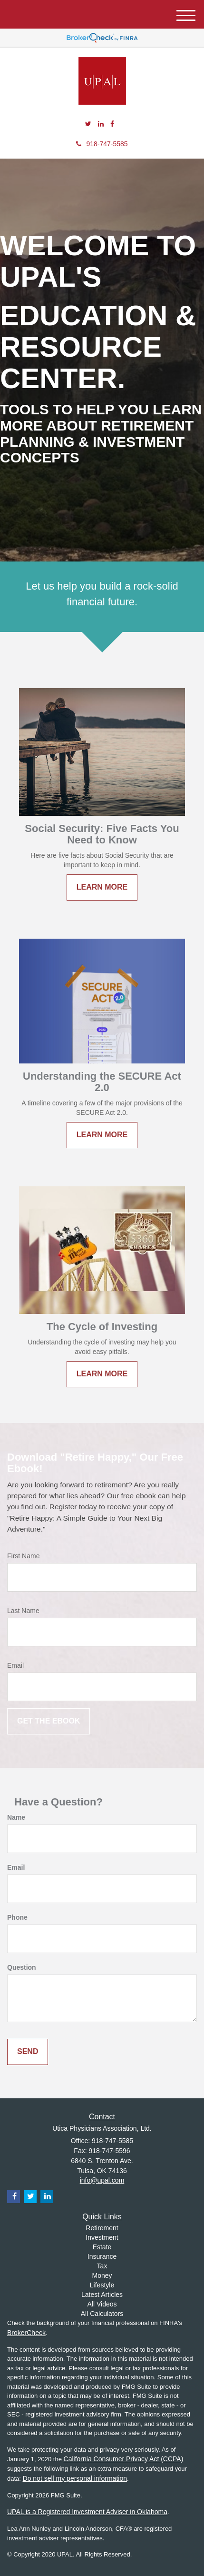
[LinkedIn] (101, 124)
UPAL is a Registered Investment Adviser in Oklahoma (87, 2512)
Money (102, 2275)
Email (15, 1665)
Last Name (23, 1610)
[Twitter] (88, 124)
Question (21, 1967)
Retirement (102, 2228)
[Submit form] (48, 1721)
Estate (102, 2247)
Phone (17, 1917)
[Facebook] (112, 124)
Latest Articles (102, 2294)
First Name (23, 1556)
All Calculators (102, 2313)
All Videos (102, 2304)
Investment (102, 2237)
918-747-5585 (101, 144)
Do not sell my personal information (75, 2478)
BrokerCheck (26, 2332)
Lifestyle (102, 2285)
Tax (102, 2266)
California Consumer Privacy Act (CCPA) (124, 2459)
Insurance (102, 2256)
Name (16, 1817)
